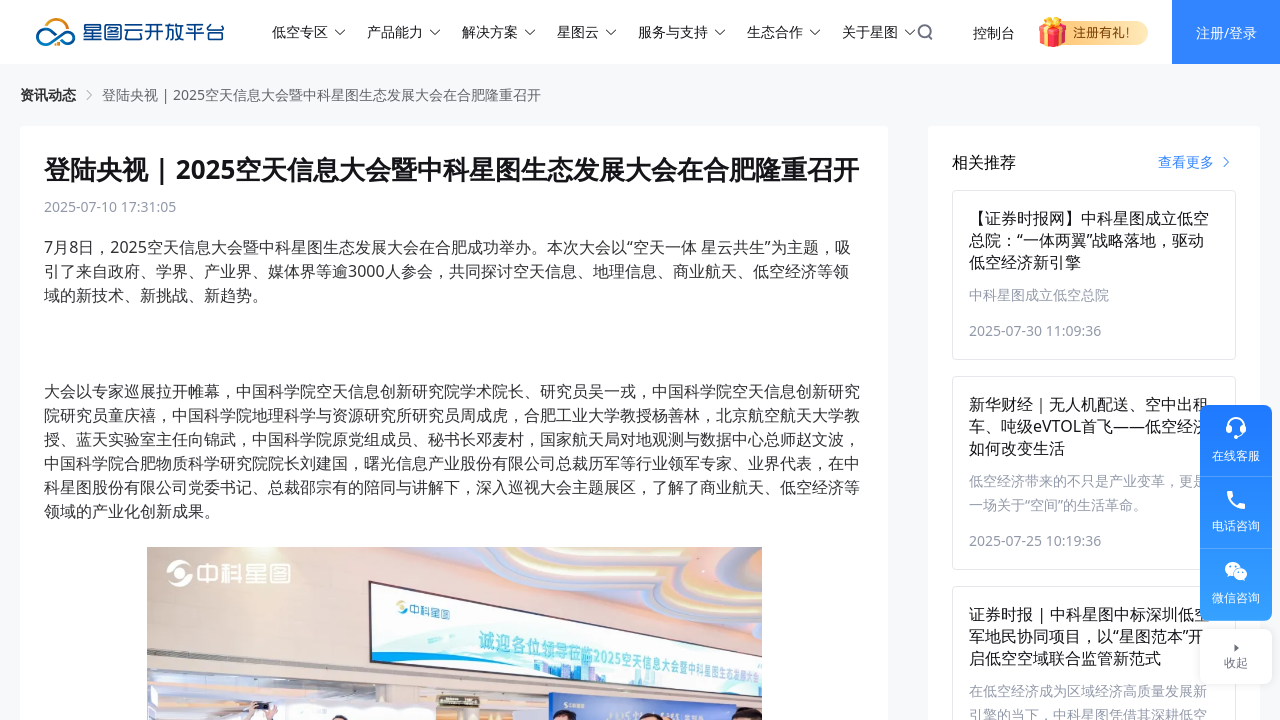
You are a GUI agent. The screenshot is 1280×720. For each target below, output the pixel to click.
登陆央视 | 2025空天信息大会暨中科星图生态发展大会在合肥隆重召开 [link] (321, 95)
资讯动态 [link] (48, 95)
